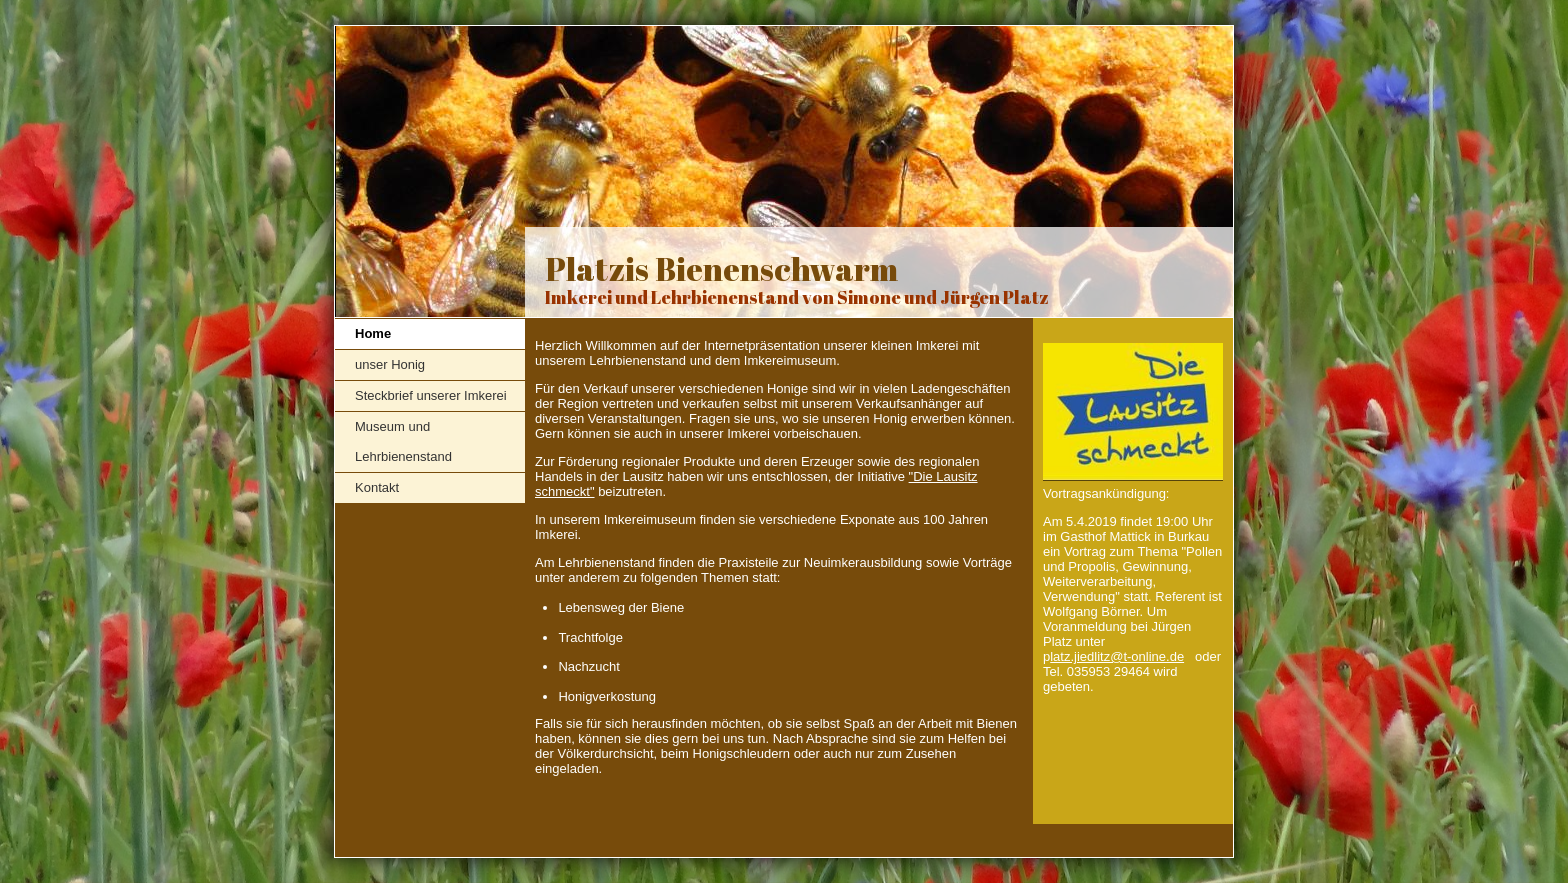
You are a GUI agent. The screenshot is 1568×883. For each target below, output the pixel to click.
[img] (784, 172)
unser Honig (390, 364)
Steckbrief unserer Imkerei (431, 395)
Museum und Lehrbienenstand (403, 441)
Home (373, 333)
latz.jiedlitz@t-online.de (1117, 656)
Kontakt (377, 487)
